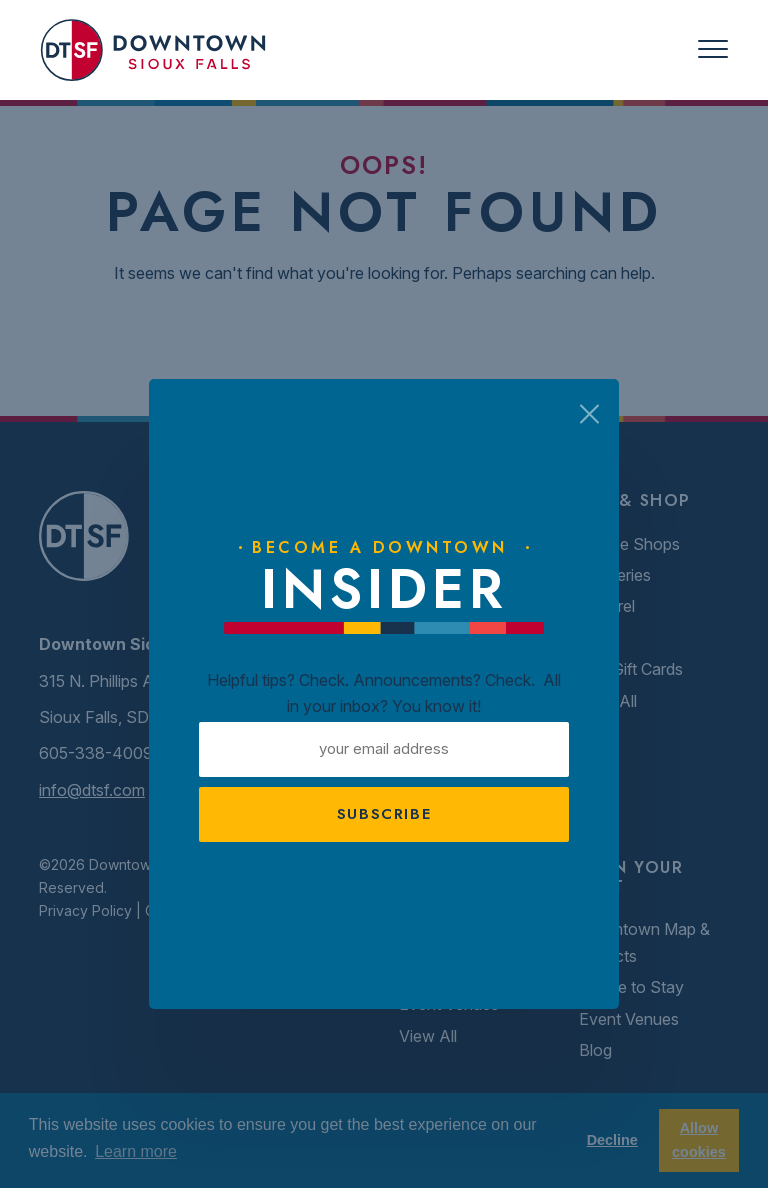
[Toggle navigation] (713, 49)
